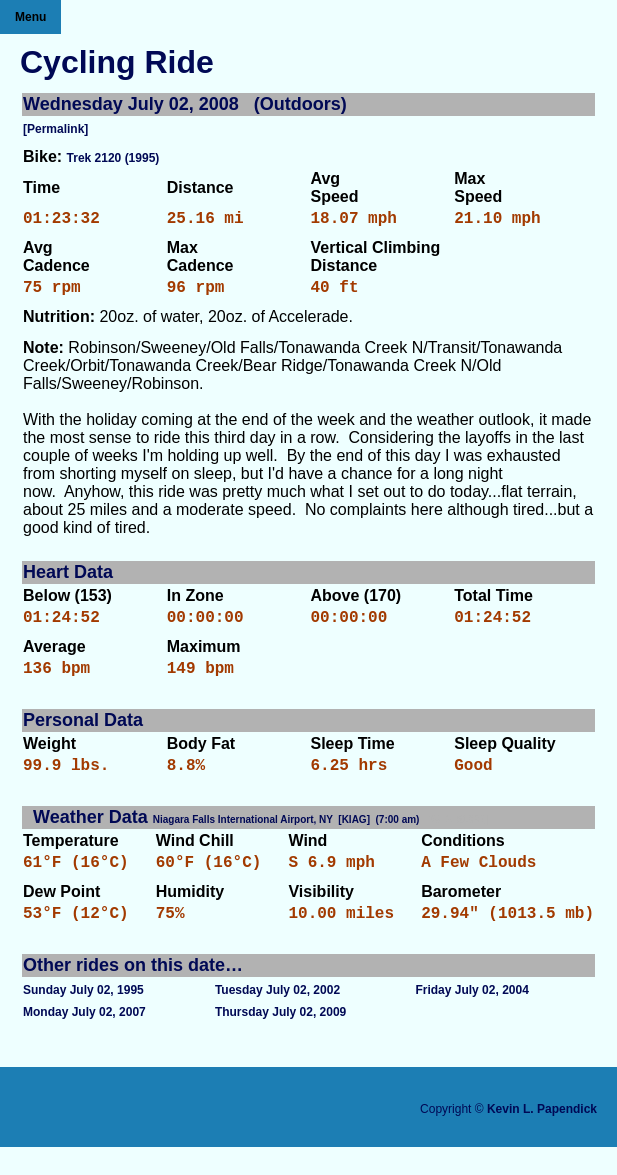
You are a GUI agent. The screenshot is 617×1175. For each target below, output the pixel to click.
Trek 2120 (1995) (113, 158)
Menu (30, 17)
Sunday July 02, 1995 (83, 1018)
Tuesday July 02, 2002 (277, 1018)
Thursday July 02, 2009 (280, 1040)
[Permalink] (55, 129)
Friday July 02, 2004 (471, 1018)
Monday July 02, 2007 (84, 1040)
